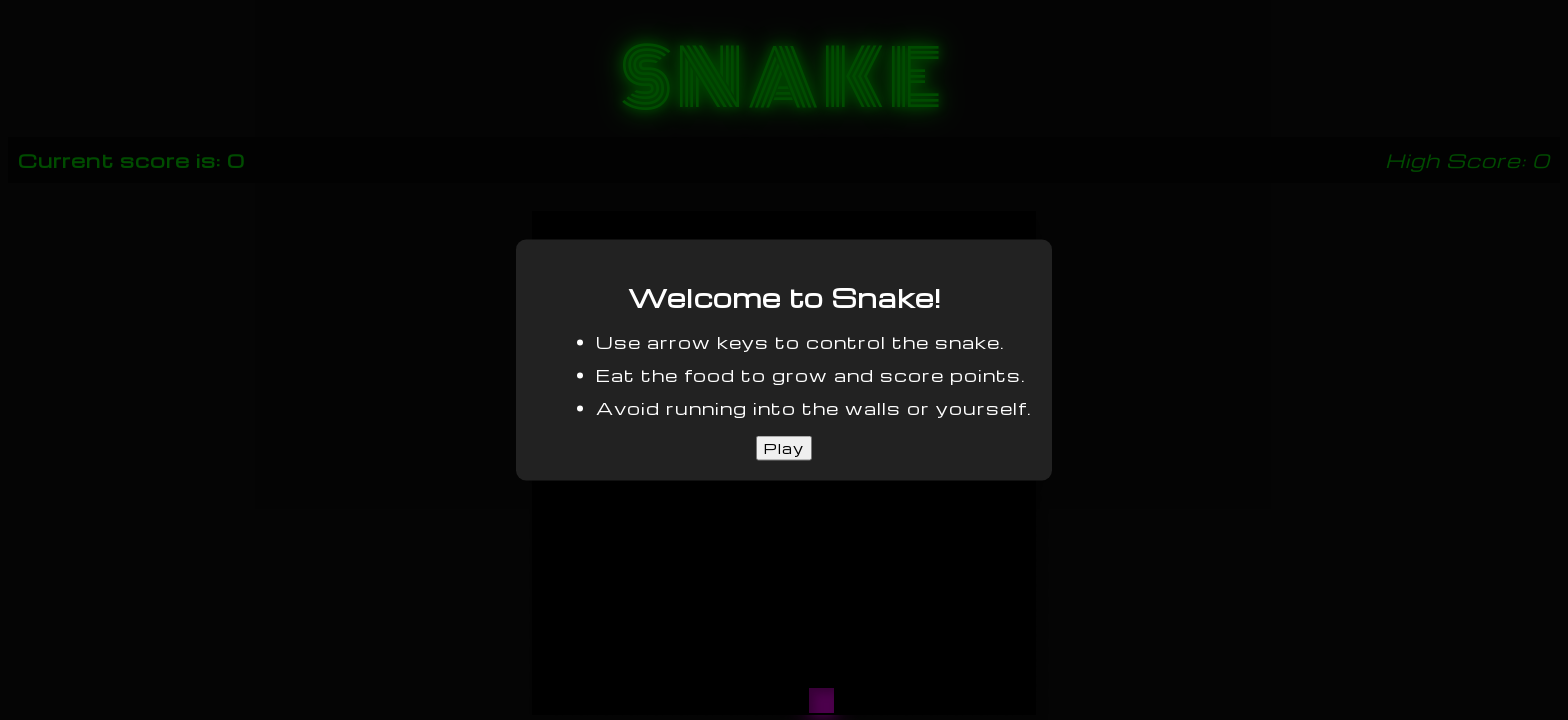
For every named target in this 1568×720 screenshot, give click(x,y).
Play (784, 447)
